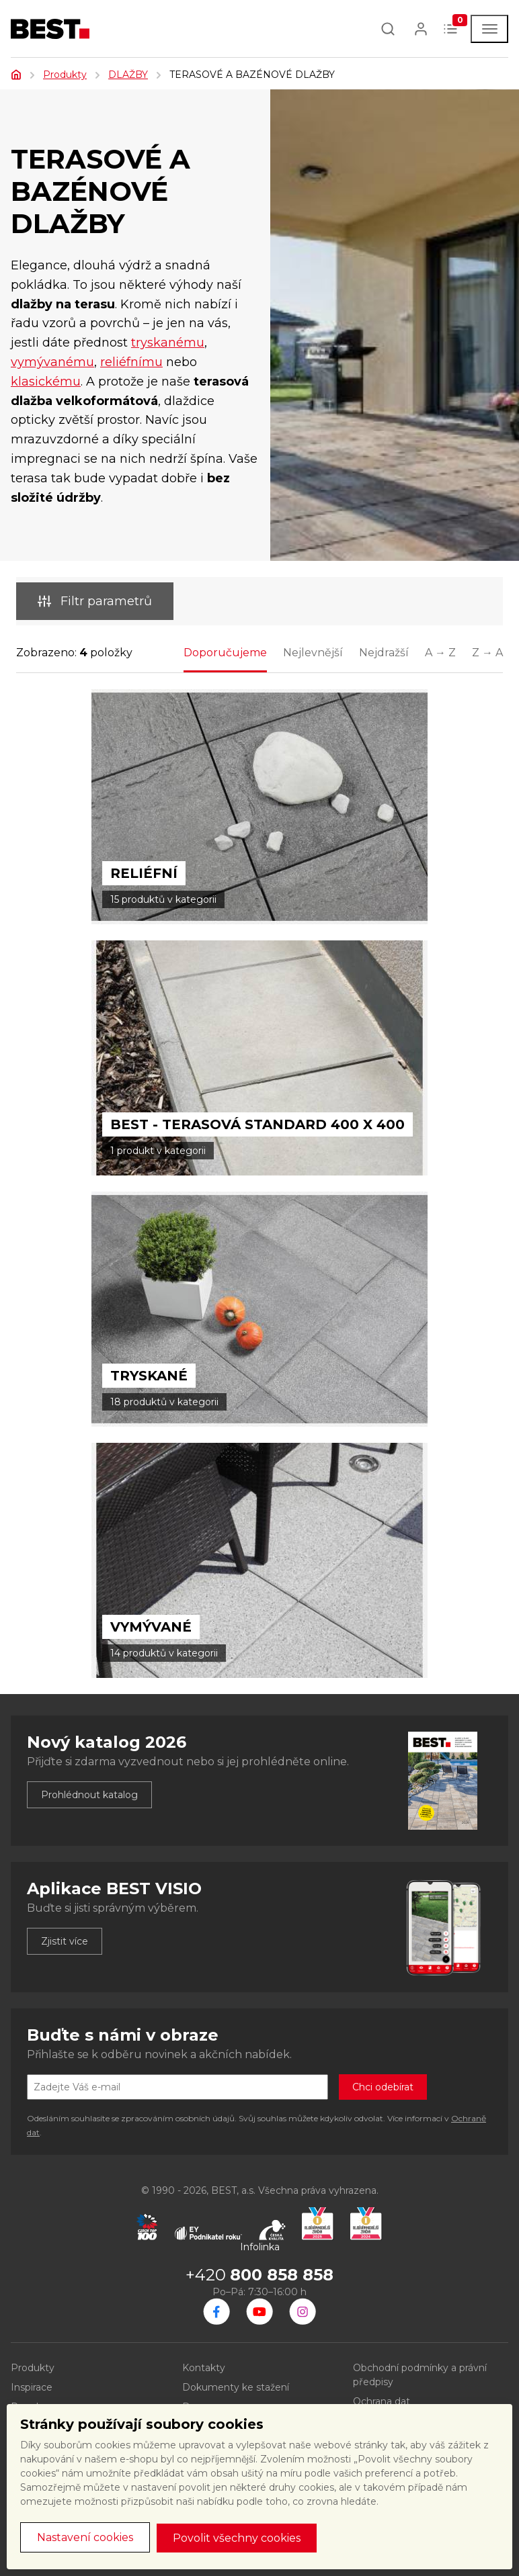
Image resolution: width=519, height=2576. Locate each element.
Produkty (65, 75)
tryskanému (167, 342)
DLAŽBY (128, 75)
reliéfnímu (131, 362)
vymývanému (52, 362)
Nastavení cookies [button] (85, 2537)
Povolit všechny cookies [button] (237, 2538)
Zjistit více (64, 1941)
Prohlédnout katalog (89, 1795)
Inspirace (31, 2387)
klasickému (46, 381)
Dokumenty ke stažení (235, 2387)
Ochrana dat (381, 2401)
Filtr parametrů (95, 601)
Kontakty (203, 2368)
